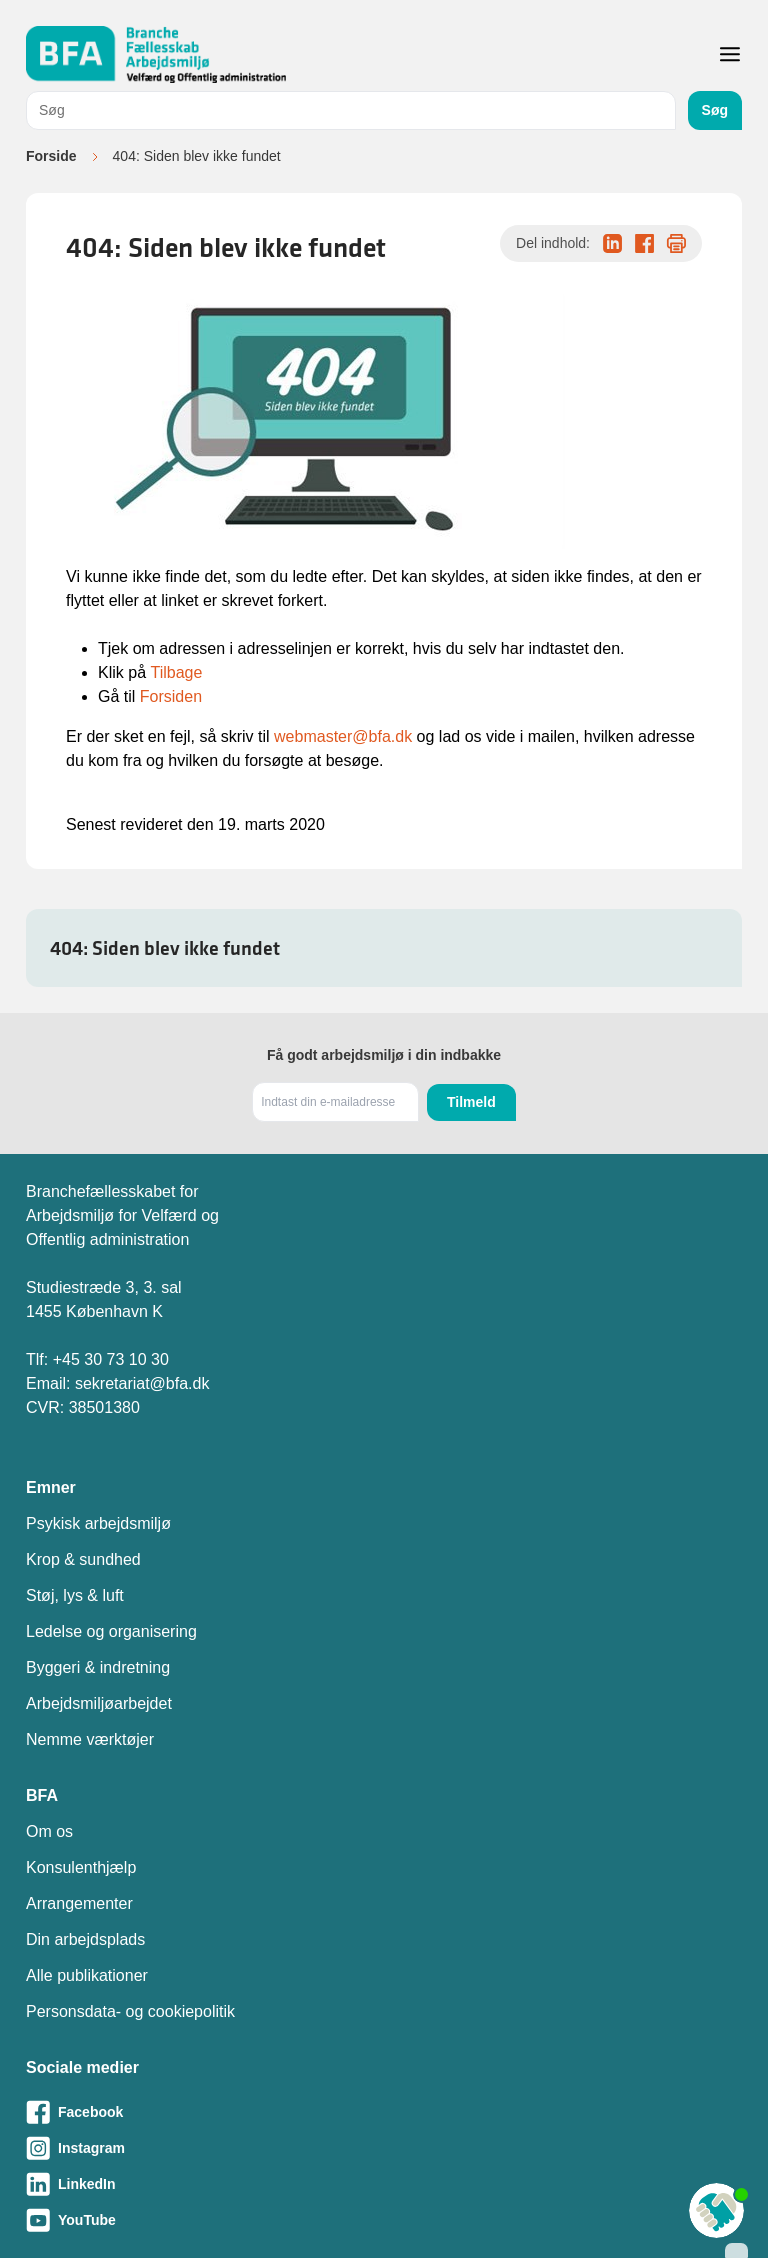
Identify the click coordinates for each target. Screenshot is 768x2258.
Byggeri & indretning (98, 1667)
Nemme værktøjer (90, 1739)
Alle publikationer (87, 1975)
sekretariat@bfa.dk (142, 1383)
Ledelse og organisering (111, 1631)
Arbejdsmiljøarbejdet (99, 1703)
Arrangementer (79, 1903)
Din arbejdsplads (85, 1939)
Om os (49, 1831)
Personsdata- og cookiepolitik (130, 2011)
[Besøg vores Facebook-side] (384, 2112)
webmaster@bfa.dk (343, 736)
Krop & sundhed (83, 1559)
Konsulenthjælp (81, 1867)
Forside (51, 156)
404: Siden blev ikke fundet (165, 948)
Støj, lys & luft (75, 1595)
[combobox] (351, 110)
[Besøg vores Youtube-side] (384, 2220)
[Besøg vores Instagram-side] (384, 2148)
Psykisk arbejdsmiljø (98, 1523)
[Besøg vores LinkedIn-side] (384, 2184)
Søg (715, 110)
